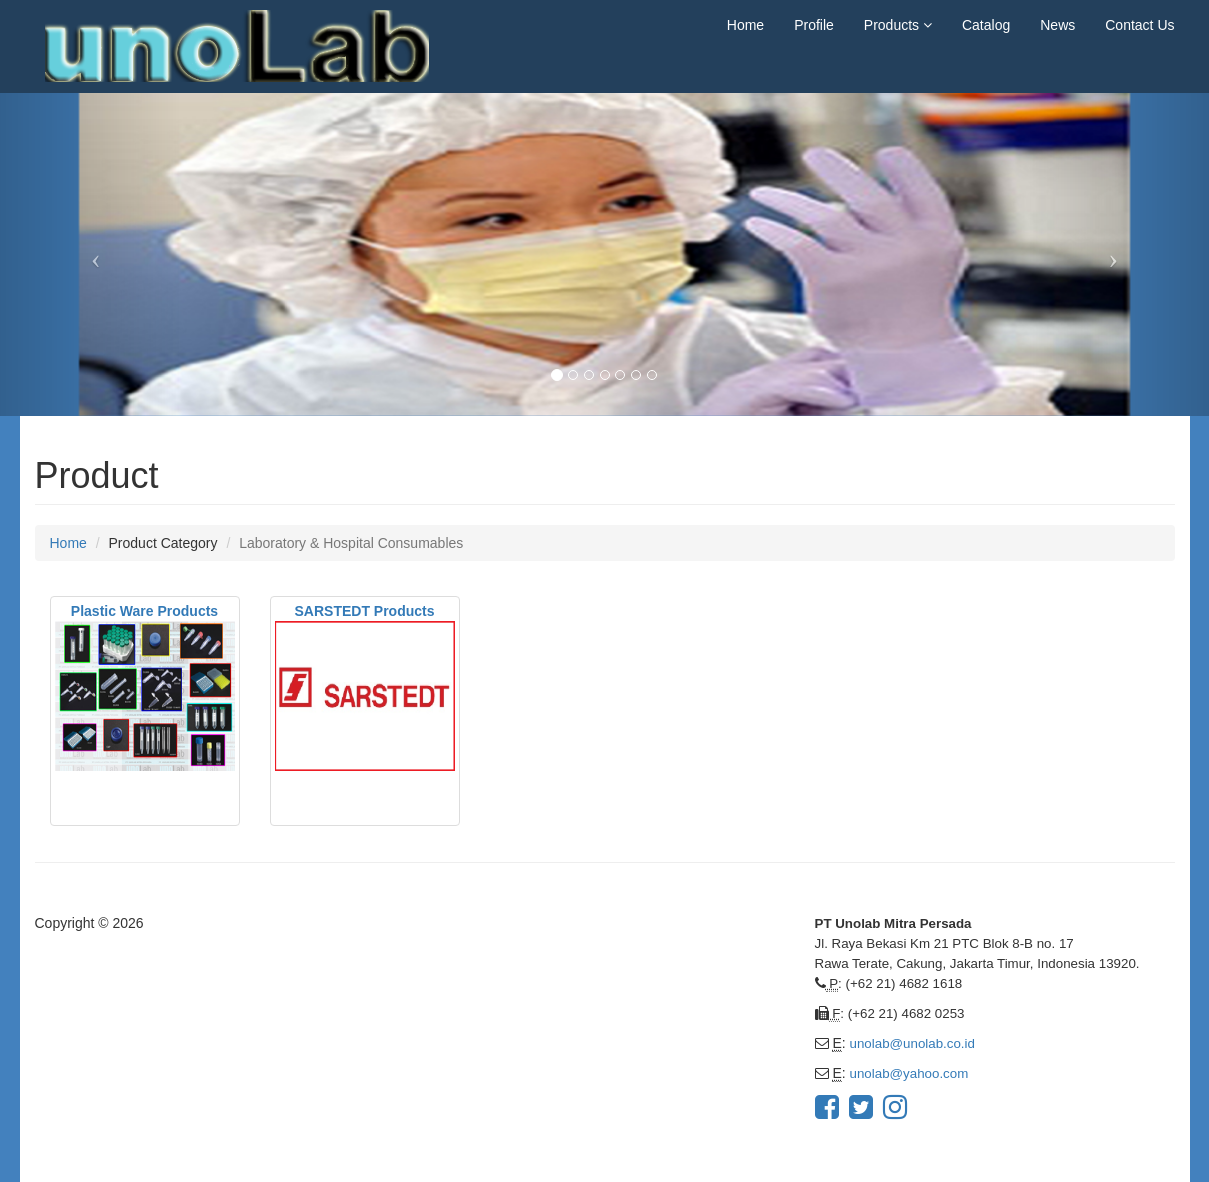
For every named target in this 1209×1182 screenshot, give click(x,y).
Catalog (986, 25)
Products (898, 25)
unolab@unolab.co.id (912, 1043)
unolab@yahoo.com (909, 1073)
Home (745, 25)
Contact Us (1139, 25)
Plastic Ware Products (144, 611)
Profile (814, 25)
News (1057, 25)
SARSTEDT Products (364, 611)
